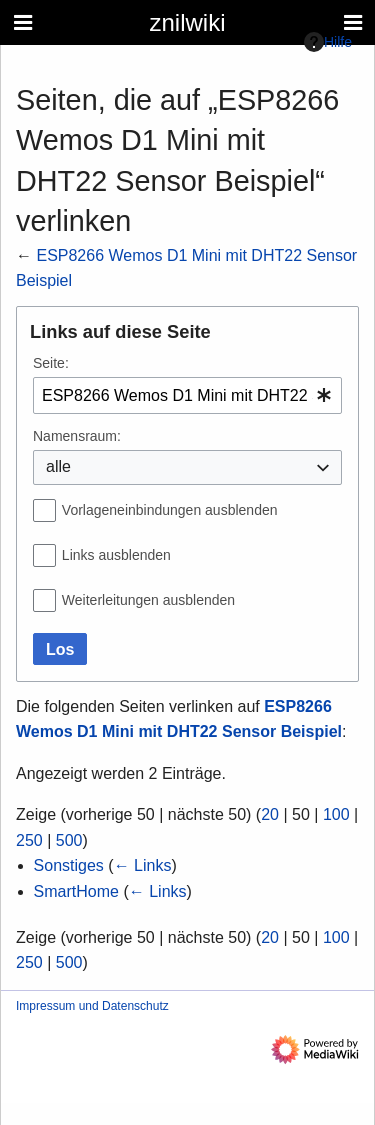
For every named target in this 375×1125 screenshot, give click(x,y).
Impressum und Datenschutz (92, 1006)
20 (270, 814)
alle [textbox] (58, 466)
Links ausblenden (116, 555)
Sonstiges (69, 865)
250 (29, 840)
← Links (143, 865)
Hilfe (328, 42)
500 (69, 840)
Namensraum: (77, 436)
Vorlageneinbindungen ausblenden (170, 510)
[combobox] (187, 395)
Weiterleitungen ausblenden (148, 600)
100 (336, 814)
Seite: (51, 363)
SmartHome (76, 891)
